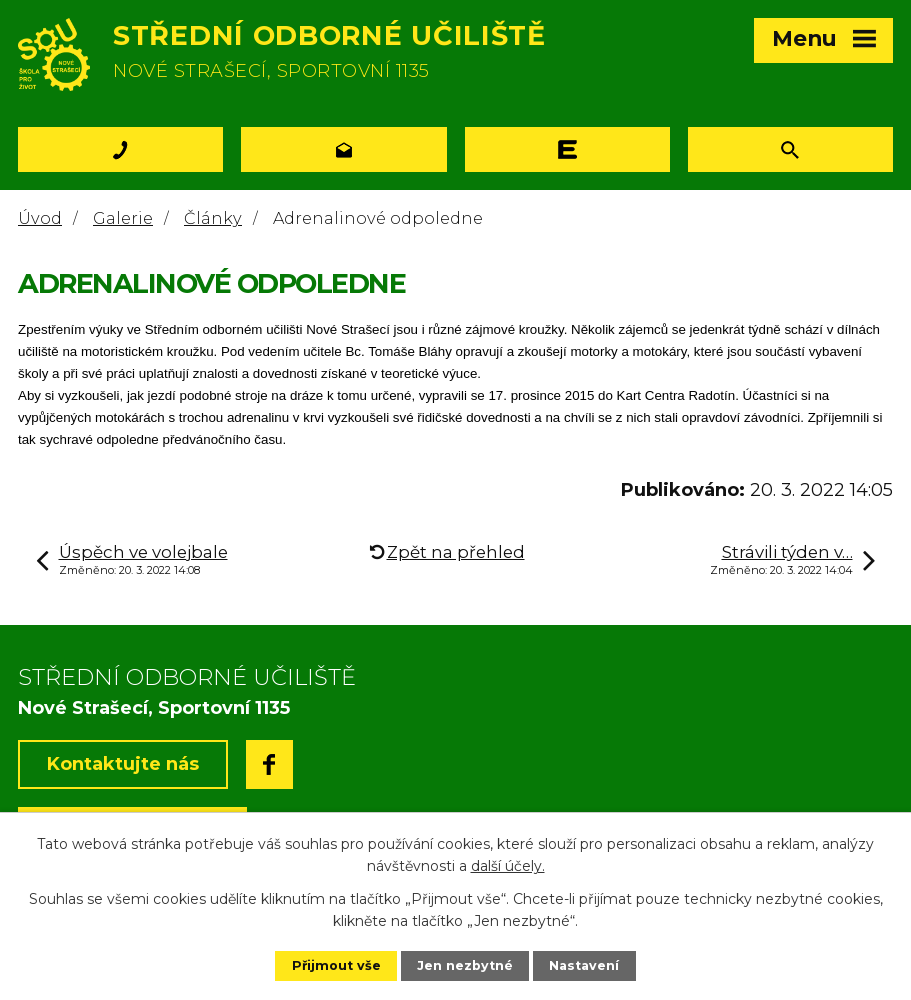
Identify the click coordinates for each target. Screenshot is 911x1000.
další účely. (508, 866)
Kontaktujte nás (123, 764)
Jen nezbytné (465, 965)
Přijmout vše (336, 965)
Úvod (40, 218)
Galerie (123, 218)
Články (213, 218)
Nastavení (584, 965)
